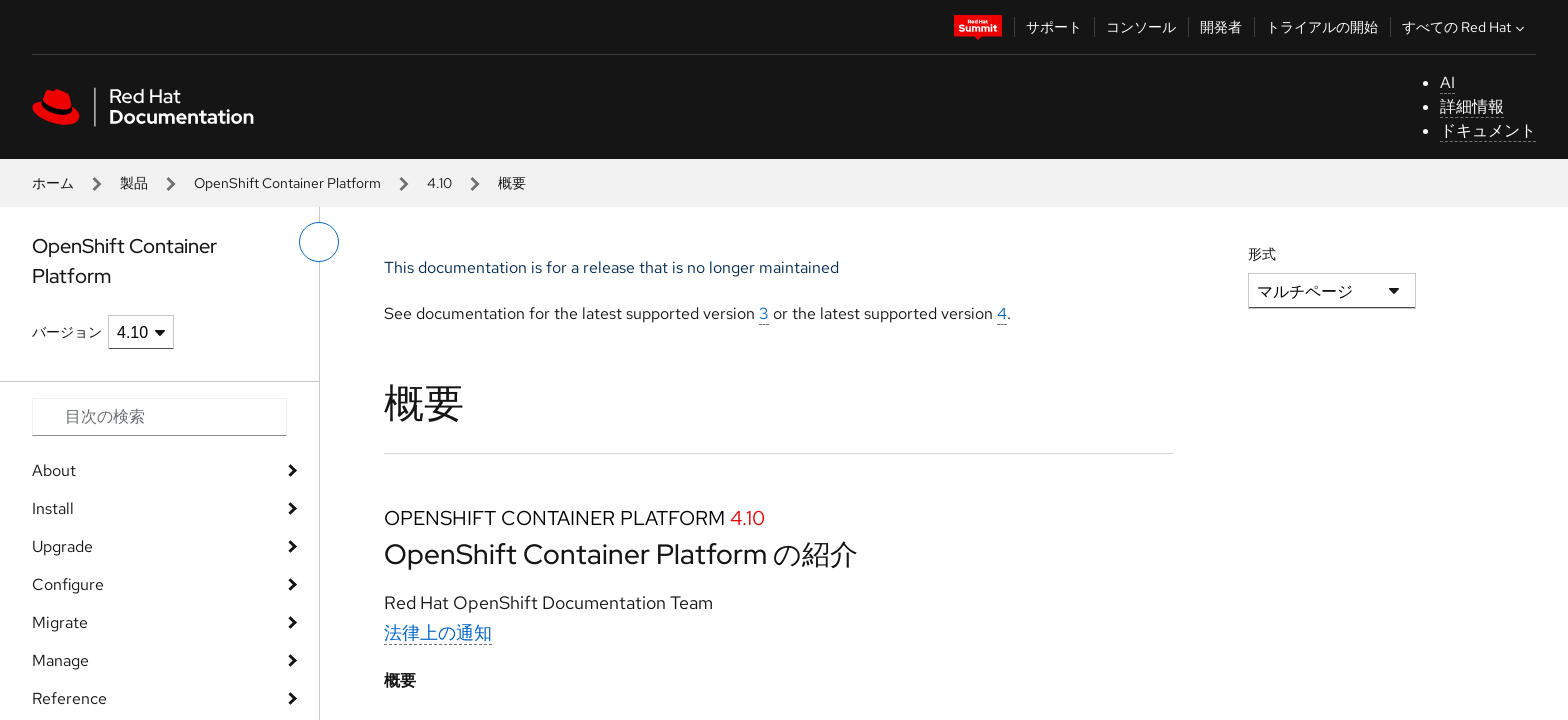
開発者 (1221, 27)
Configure (68, 584)
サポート (1054, 27)
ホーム (53, 183)
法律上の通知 (438, 632)
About (54, 470)
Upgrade (62, 546)
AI (1447, 82)
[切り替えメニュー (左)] (319, 242)
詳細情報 (1472, 106)
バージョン (67, 332)
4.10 (439, 183)
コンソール (1141, 27)
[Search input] (159, 417)
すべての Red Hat (1465, 27)
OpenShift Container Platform (287, 183)
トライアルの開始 (1322, 27)
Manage (60, 660)
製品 (134, 183)
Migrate (60, 622)
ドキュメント (1488, 130)
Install (53, 508)
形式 (1262, 254)
